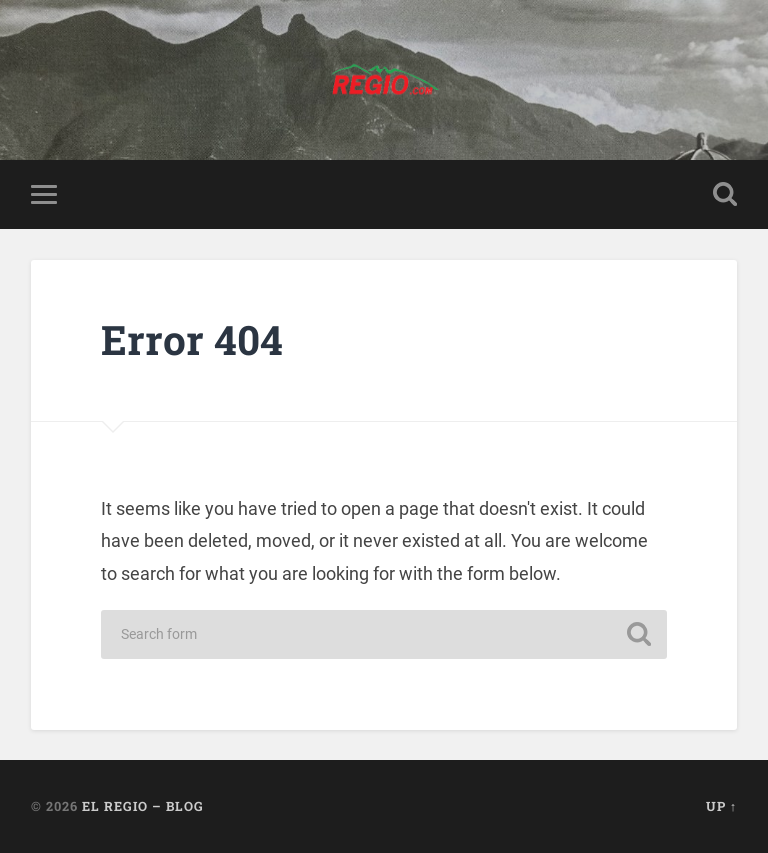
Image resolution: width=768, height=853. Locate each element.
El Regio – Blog (143, 806)
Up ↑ (721, 806)
